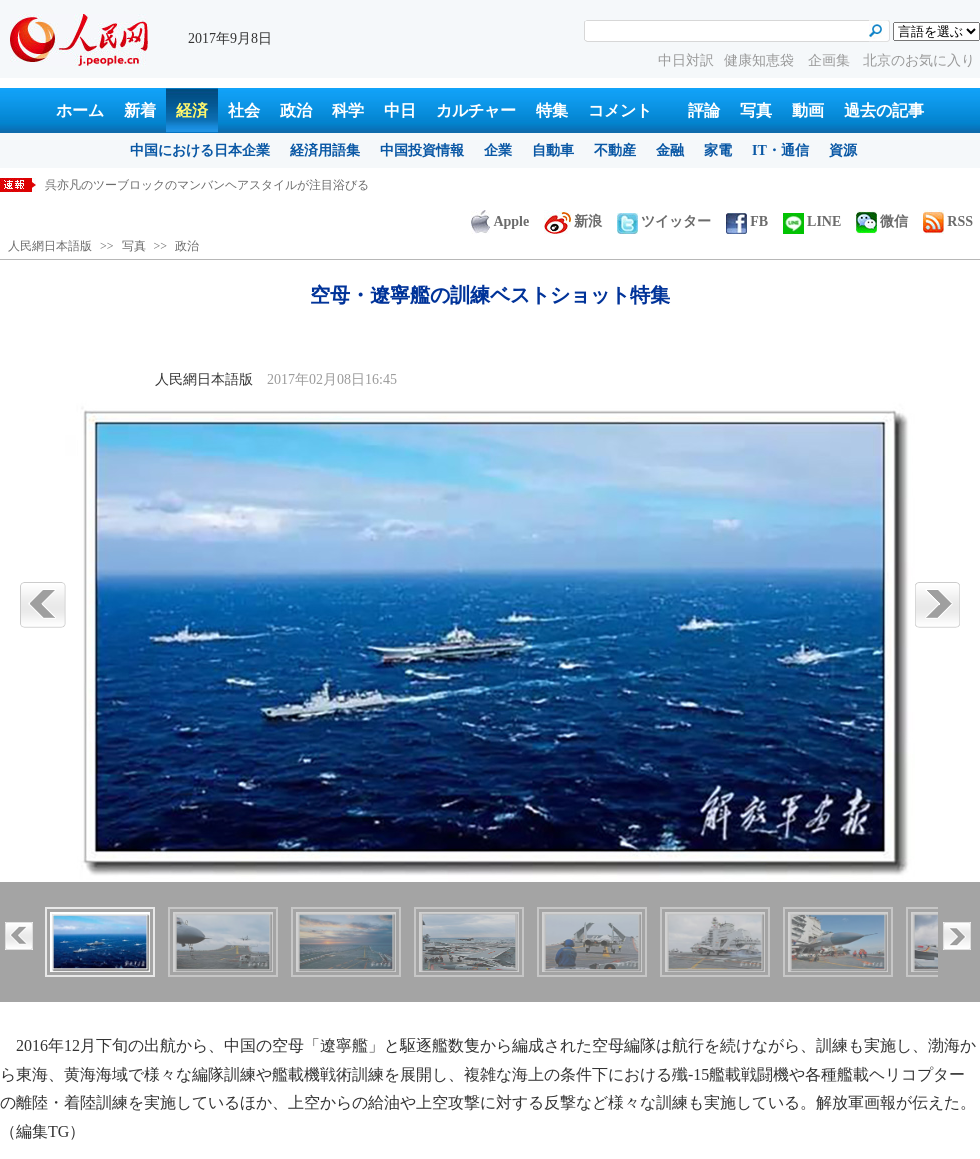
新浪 (573, 221)
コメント (620, 110)
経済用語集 (325, 150)
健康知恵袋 (761, 60)
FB (747, 221)
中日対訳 (686, 60)
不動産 (615, 150)
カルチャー (476, 110)
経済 (192, 110)
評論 (704, 110)
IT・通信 (780, 150)
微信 (882, 221)
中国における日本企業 (200, 150)
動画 (808, 110)
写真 (756, 110)
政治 (296, 110)
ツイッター (664, 221)
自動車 (553, 150)
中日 (400, 110)
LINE (812, 221)
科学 (348, 110)
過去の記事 (884, 110)
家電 (718, 150)
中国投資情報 (422, 150)
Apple (500, 221)
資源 (843, 150)
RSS (948, 221)
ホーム (80, 110)
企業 (498, 150)
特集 (552, 110)
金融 (670, 150)
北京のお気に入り (919, 60)
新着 (140, 110)
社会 (244, 110)
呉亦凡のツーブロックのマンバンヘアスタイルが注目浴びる (207, 185)
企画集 (831, 60)
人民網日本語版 (50, 246)
